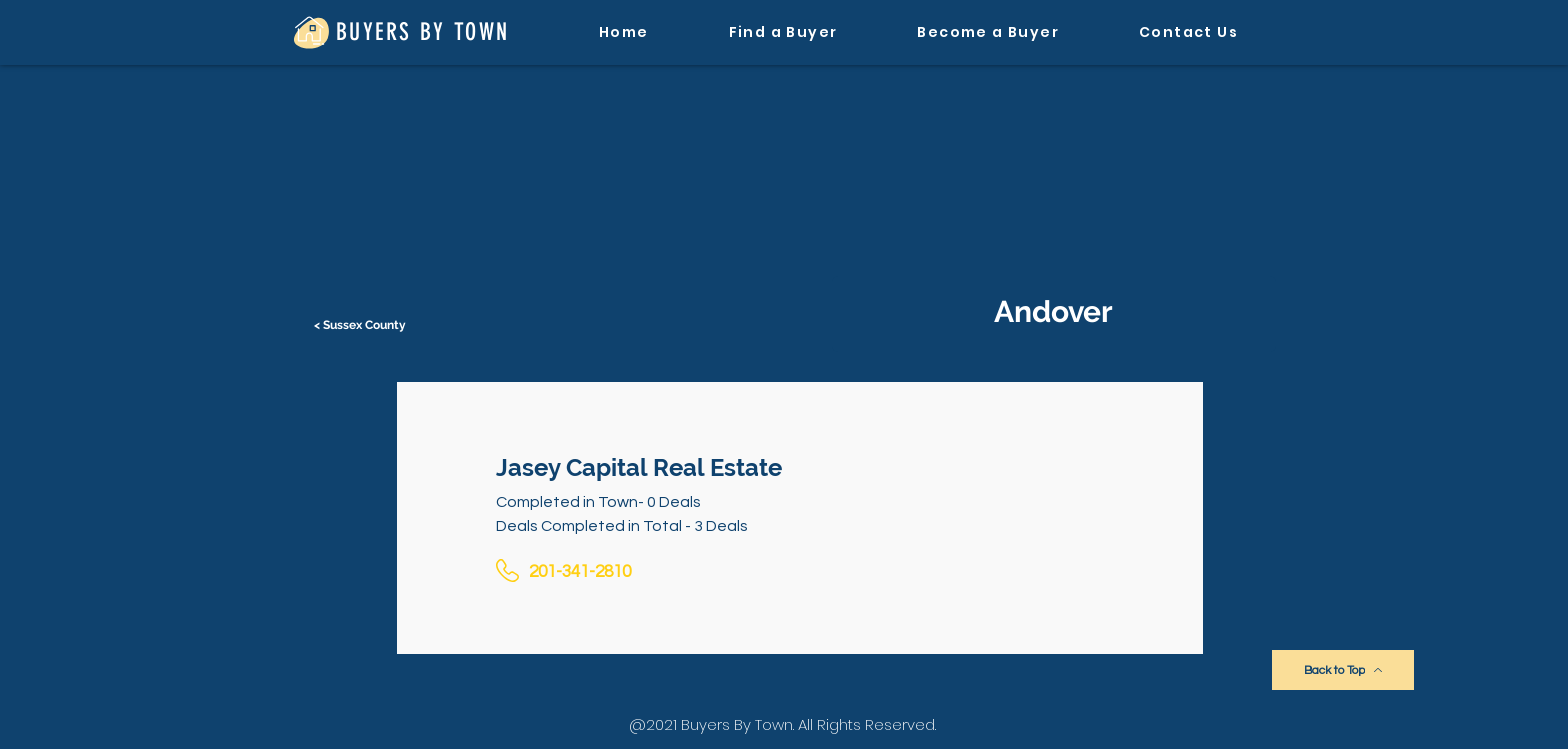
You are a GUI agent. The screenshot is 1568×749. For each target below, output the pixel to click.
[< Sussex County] (362, 325)
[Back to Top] (1343, 670)
